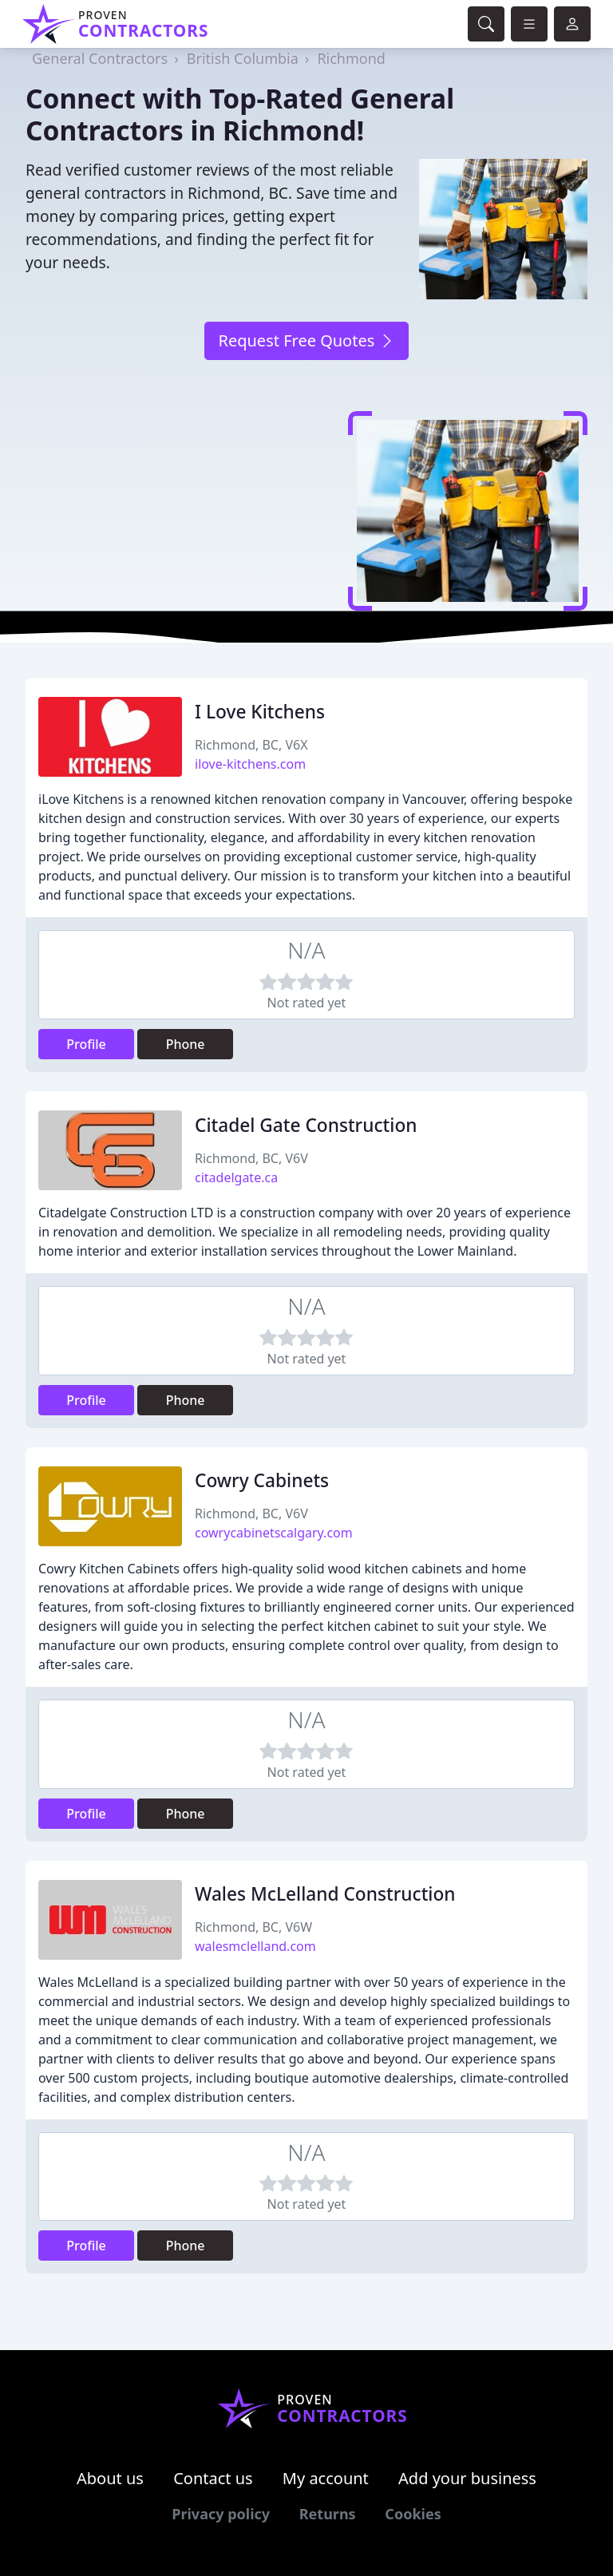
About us (110, 2478)
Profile (86, 1044)
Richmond (351, 58)
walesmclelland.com (255, 1946)
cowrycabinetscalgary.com (274, 1532)
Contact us (213, 2478)
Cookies (413, 2513)
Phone (185, 1044)
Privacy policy (221, 2513)
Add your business (467, 2478)
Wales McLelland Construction (325, 1894)
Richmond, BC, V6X (251, 745)
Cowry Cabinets (262, 1480)
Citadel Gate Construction (306, 1125)
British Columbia (243, 58)
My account (326, 2478)
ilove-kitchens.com (250, 764)
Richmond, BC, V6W (253, 1927)
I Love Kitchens (260, 711)
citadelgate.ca (236, 1177)
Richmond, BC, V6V (251, 1158)
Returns (327, 2513)
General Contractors (100, 58)
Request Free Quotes (306, 340)
